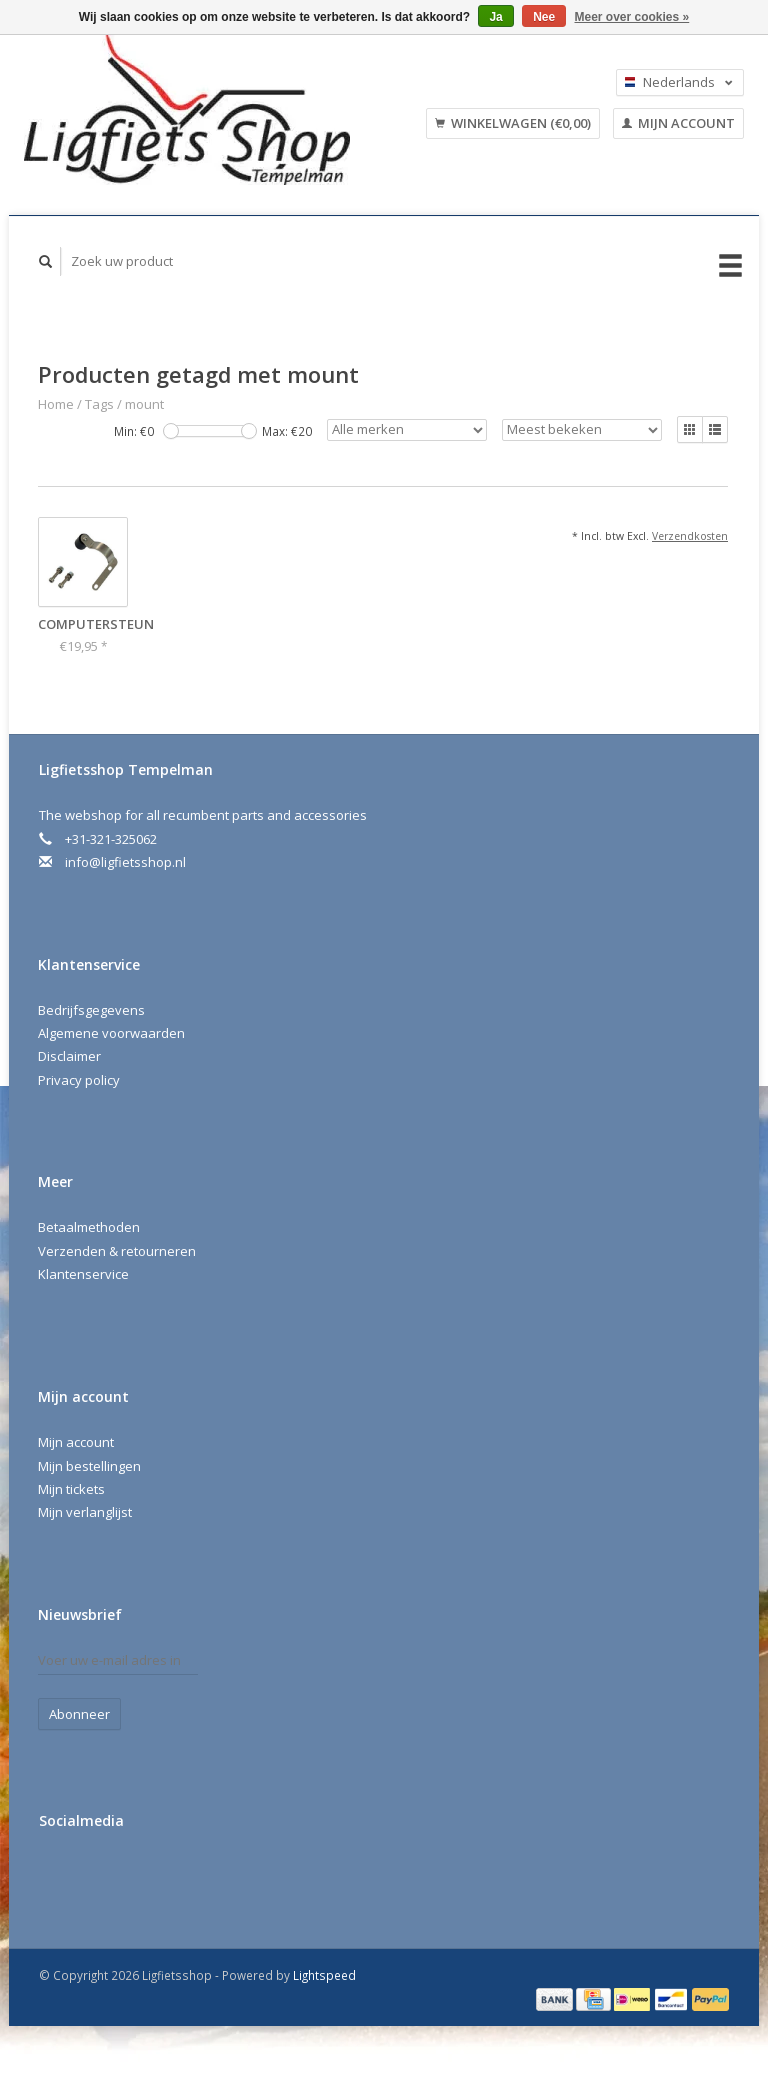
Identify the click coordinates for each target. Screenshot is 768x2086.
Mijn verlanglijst (85, 1512)
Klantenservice (83, 1274)
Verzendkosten (690, 536)
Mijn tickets (71, 1489)
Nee (544, 17)
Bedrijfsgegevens (91, 1010)
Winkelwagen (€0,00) (513, 123)
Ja (495, 17)
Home (56, 404)
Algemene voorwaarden (111, 1033)
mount (144, 404)
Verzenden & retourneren (117, 1251)
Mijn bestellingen (89, 1466)
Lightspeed (324, 1975)
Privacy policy (79, 1080)
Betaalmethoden (89, 1227)
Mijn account (678, 123)
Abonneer (79, 1714)
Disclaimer (69, 1056)
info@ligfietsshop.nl (125, 862)
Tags (99, 404)
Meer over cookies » (632, 17)
